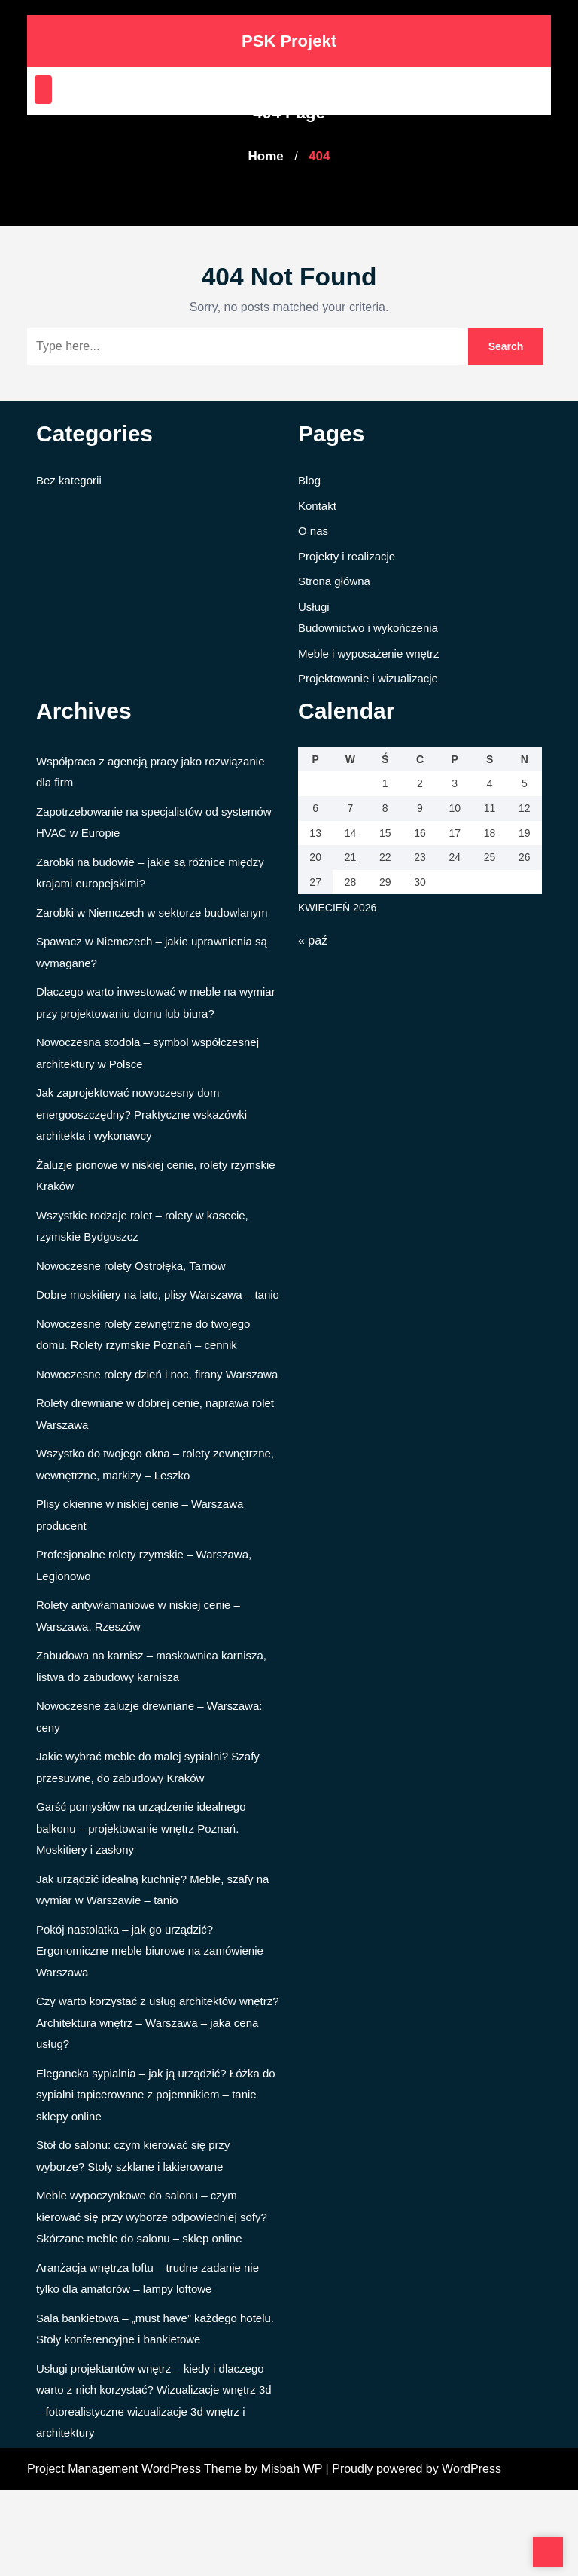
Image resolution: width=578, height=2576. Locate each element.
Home (262, 156)
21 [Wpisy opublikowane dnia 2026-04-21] (349, 2519)
